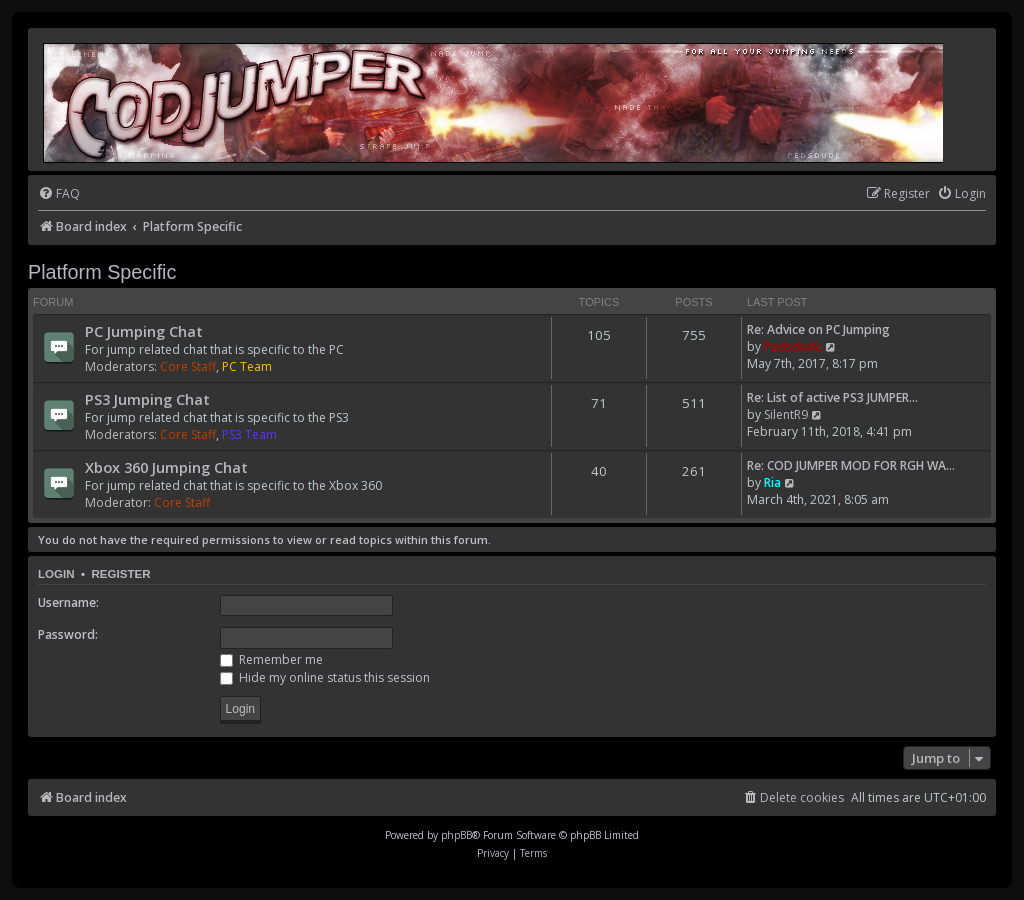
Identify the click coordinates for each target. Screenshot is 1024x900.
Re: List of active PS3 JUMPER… (832, 397)
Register (120, 574)
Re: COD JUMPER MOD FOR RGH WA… (851, 465)
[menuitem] (59, 194)
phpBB (456, 835)
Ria (772, 482)
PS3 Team (249, 434)
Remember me (271, 659)
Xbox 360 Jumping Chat (166, 467)
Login (56, 574)
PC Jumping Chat (144, 331)
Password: (68, 634)
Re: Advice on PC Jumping (818, 329)
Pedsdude (793, 346)
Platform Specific (102, 272)
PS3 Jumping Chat (147, 399)
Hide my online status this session (325, 677)
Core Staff (188, 366)
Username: (68, 602)
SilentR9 (786, 414)
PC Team (247, 366)
